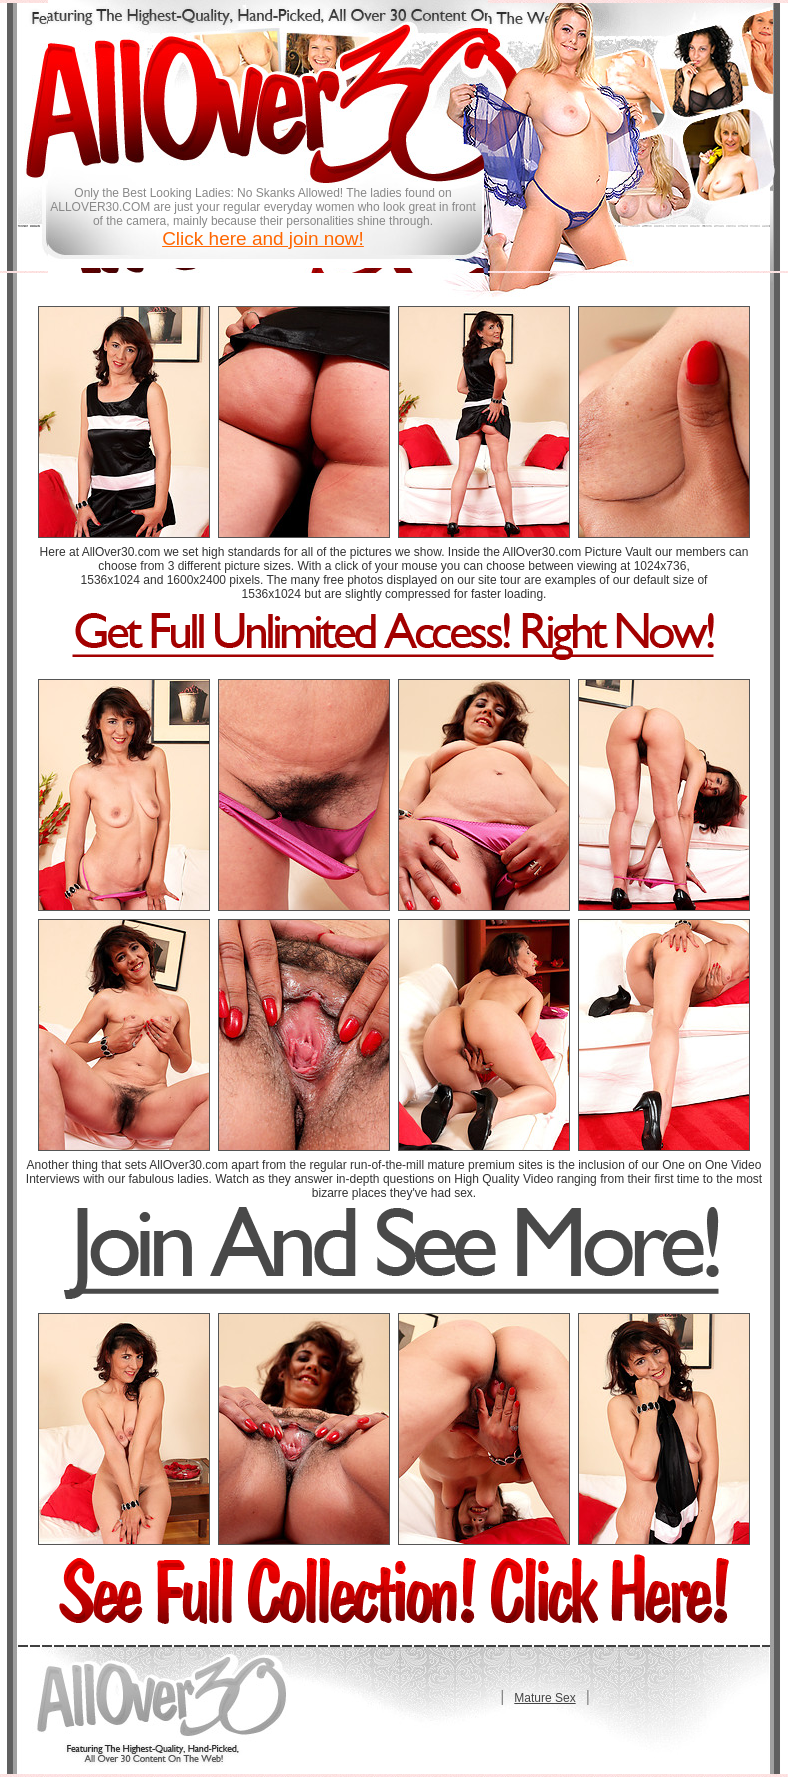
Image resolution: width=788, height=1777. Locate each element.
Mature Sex (544, 1698)
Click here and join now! (263, 238)
